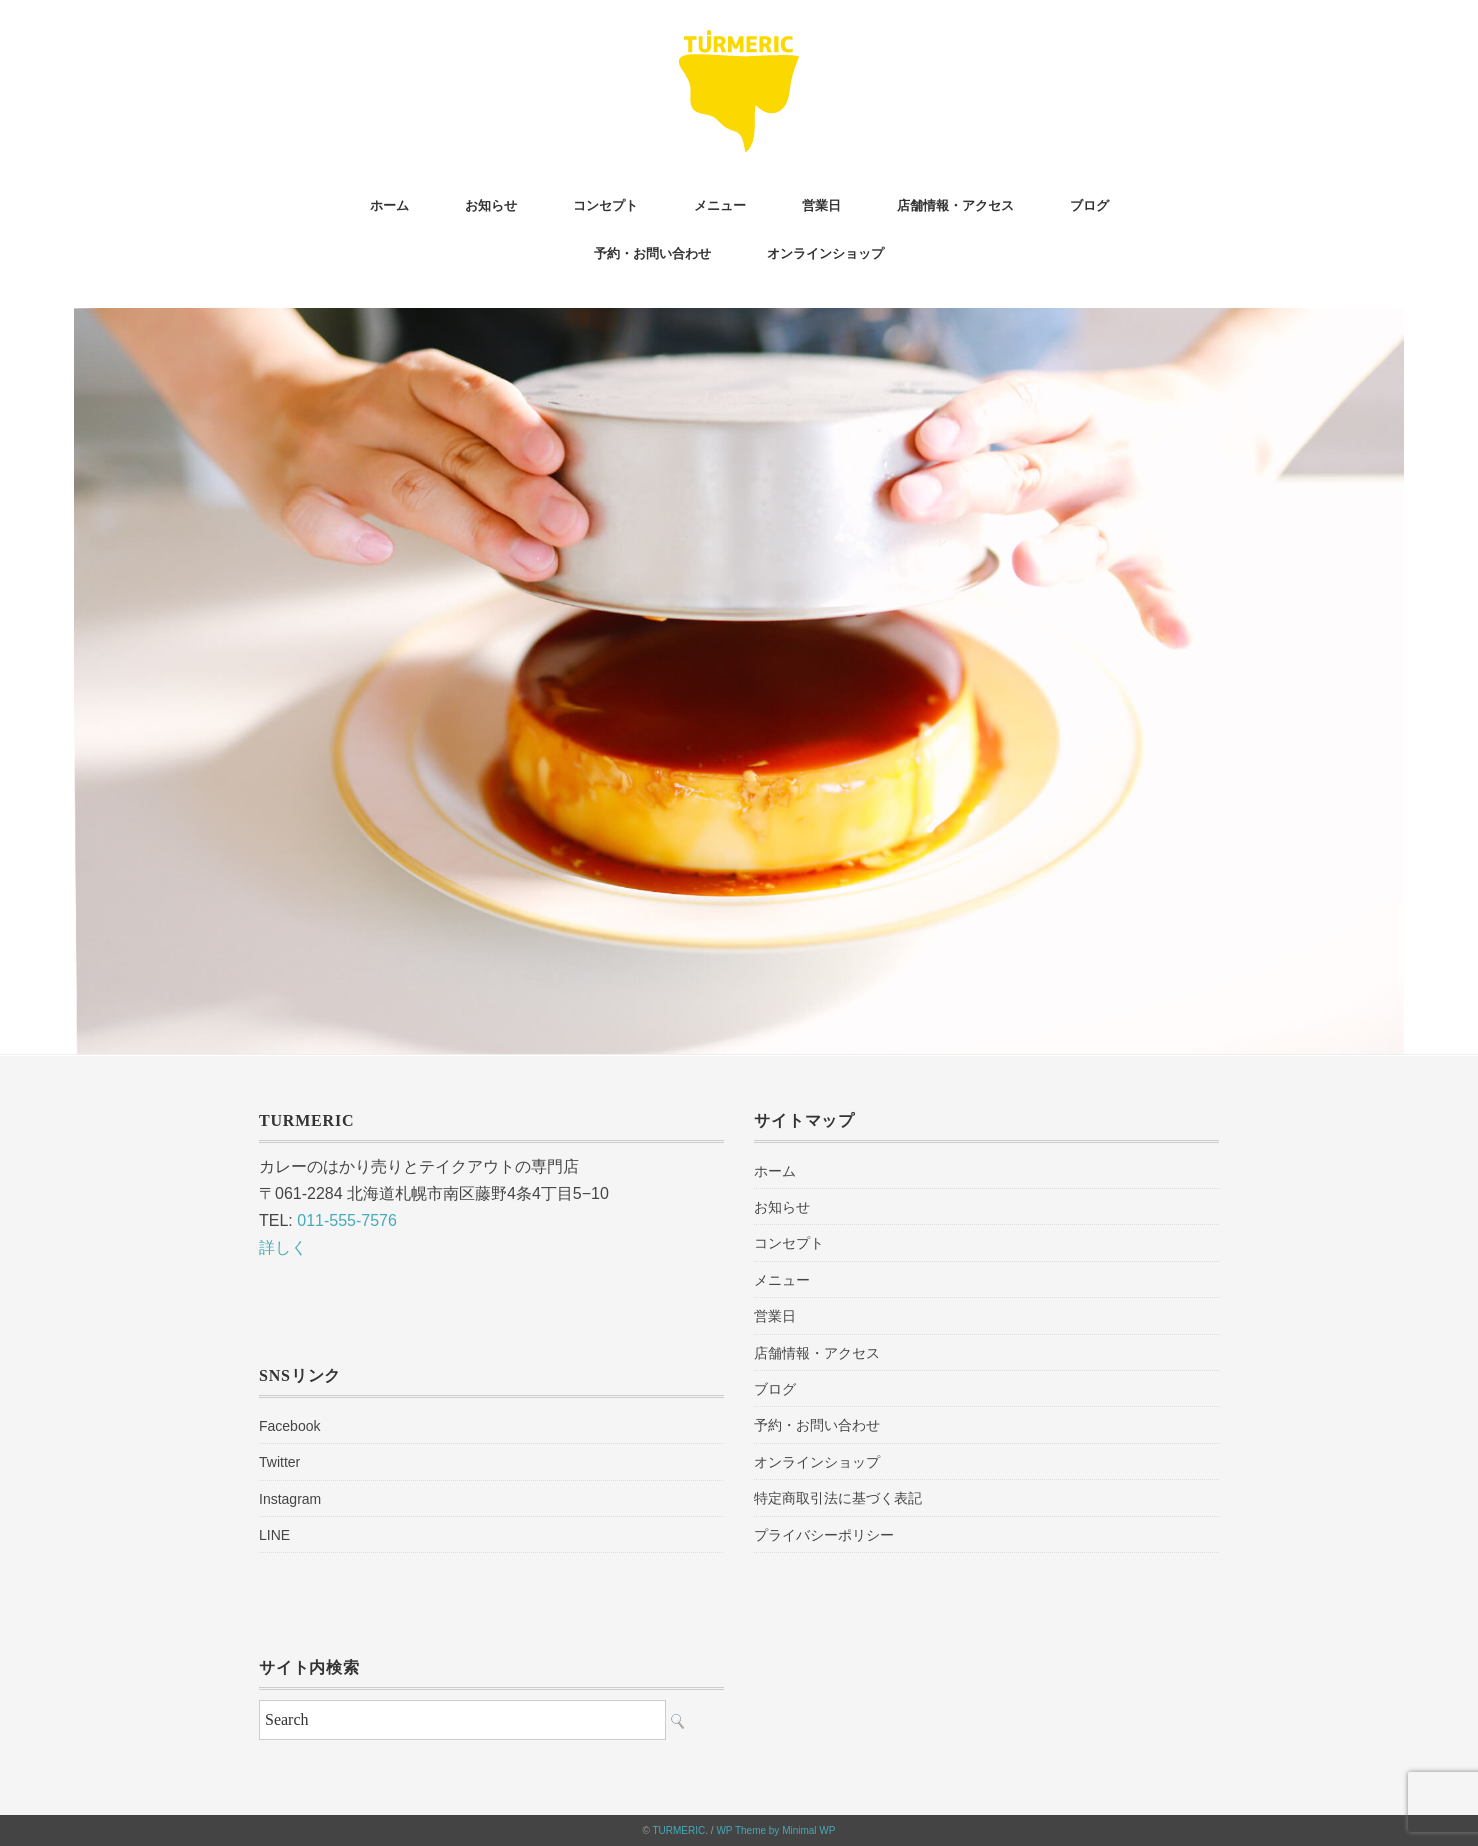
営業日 (821, 205)
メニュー (720, 205)
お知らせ (491, 205)
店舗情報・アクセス (955, 205)
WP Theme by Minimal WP (775, 1830)
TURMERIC (678, 1830)
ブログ (1089, 205)
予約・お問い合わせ (652, 253)
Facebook (289, 1426)
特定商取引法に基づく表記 (838, 1498)
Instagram (290, 1499)
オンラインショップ (825, 253)
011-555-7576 (347, 1220)
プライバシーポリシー (824, 1535)
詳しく (283, 1247)
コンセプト (605, 205)
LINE (274, 1535)
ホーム (389, 205)
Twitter (279, 1462)
